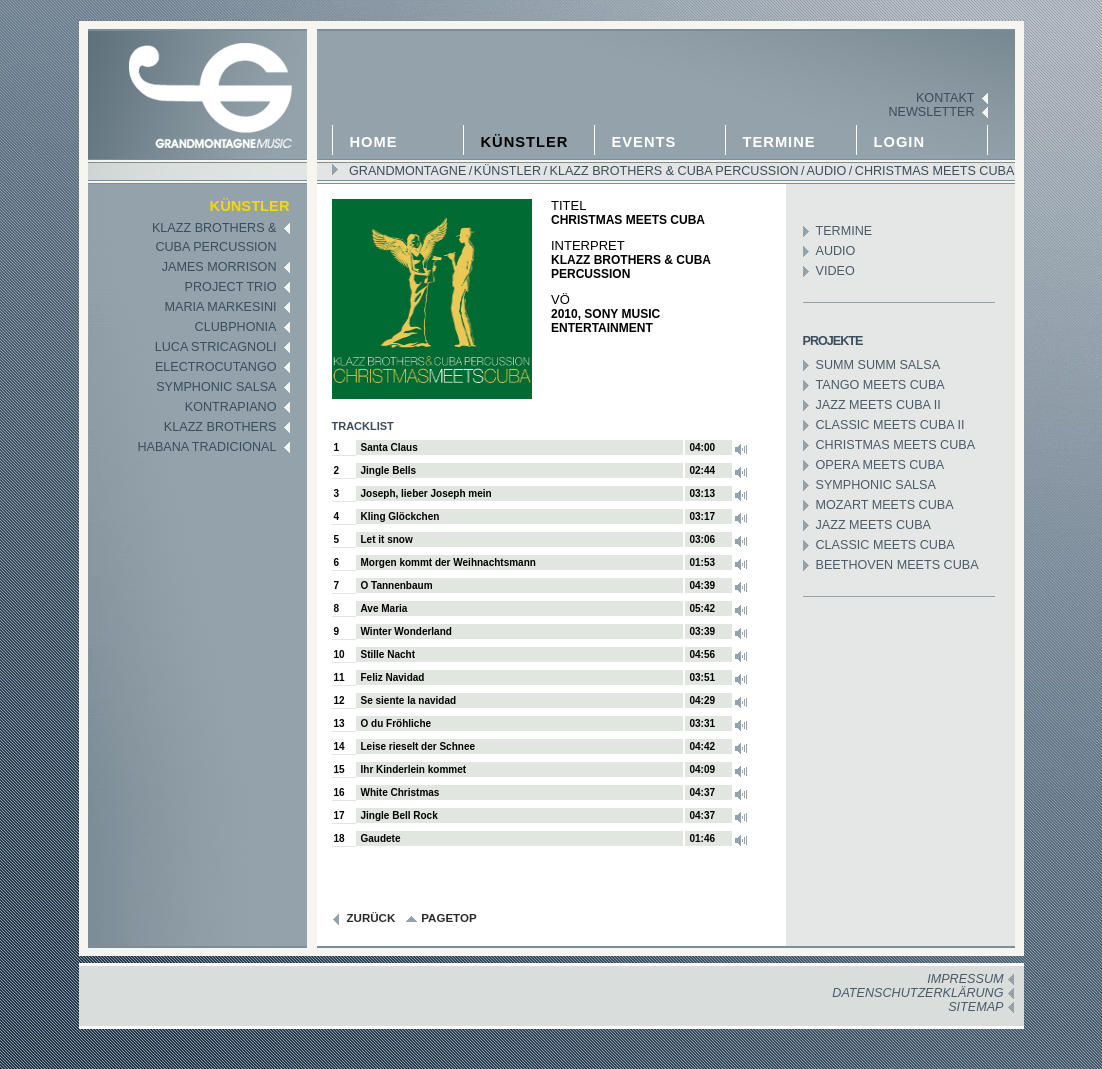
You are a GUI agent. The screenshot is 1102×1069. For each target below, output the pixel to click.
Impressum (965, 979)
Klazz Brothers (220, 427)
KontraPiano (231, 407)
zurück (371, 918)
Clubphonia (236, 327)
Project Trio (231, 287)
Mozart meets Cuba (885, 505)
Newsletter (931, 112)
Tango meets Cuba (880, 385)
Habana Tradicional (206, 447)
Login (900, 142)
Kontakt (945, 98)
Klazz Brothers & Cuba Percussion (672, 171)
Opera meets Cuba (880, 465)
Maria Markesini (221, 307)
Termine (779, 142)
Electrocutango (216, 367)
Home (374, 142)
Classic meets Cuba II (890, 425)
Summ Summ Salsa (878, 365)
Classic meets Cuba (885, 545)
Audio (825, 171)
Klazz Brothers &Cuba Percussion (214, 237)
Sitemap (975, 1007)
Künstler (525, 142)
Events (644, 142)
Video (835, 271)
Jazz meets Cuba (873, 525)
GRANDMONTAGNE (407, 171)
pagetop (448, 918)
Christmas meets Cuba (932, 171)
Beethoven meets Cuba (897, 565)
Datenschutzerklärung (917, 993)
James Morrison (219, 267)
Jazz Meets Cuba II (878, 405)
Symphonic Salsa (216, 387)
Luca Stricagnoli (216, 347)
